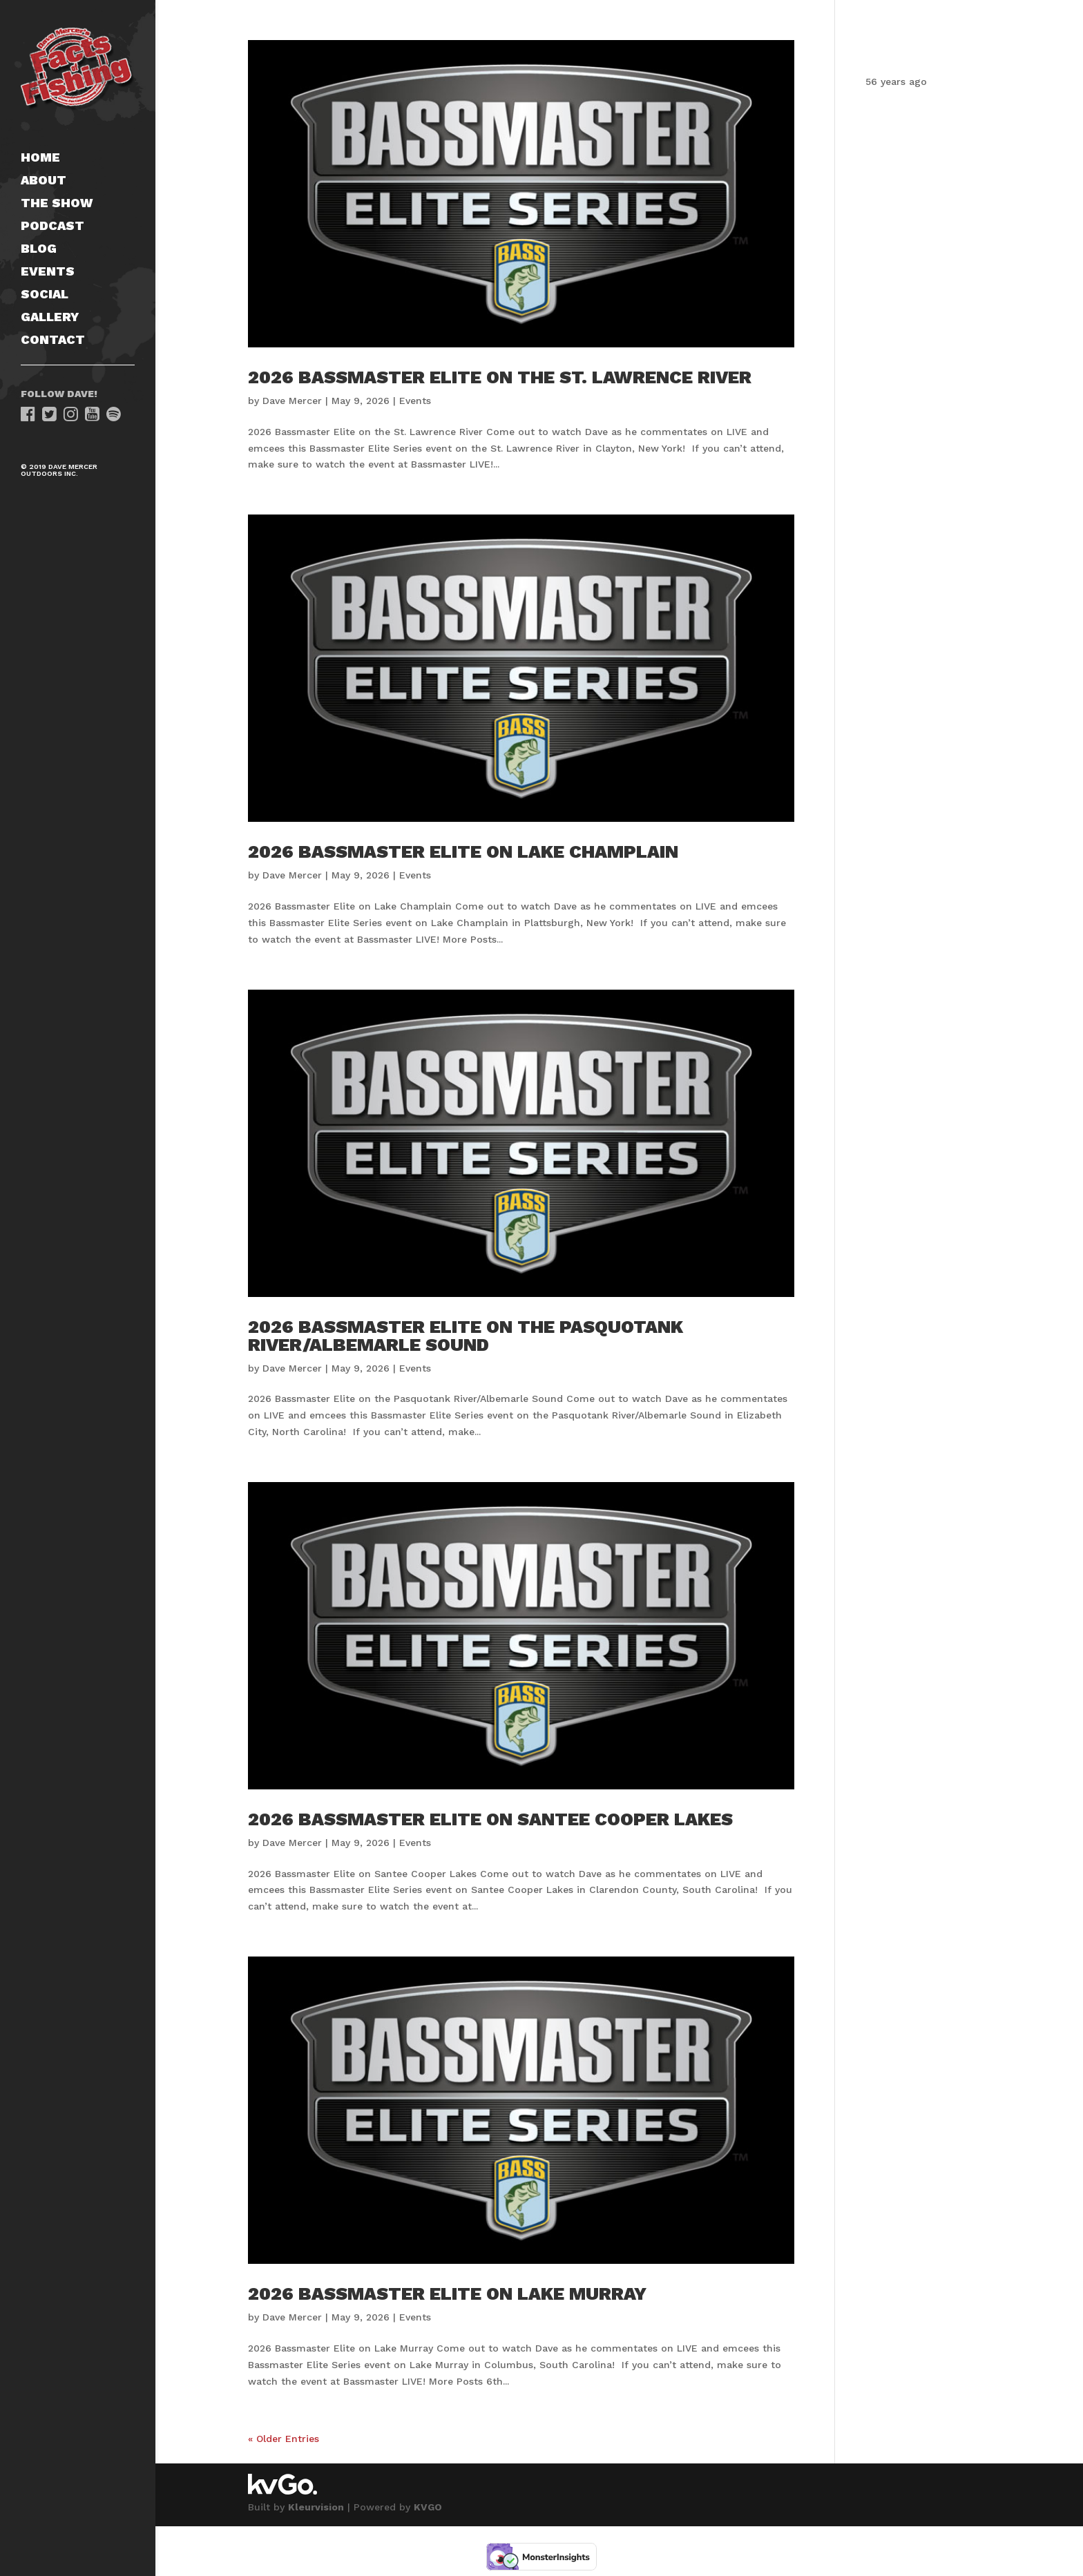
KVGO (428, 2506)
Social (44, 295)
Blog (39, 250)
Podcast (52, 227)
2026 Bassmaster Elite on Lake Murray (447, 2293)
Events (48, 272)
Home (40, 158)
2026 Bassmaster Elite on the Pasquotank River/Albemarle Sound (465, 1335)
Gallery (50, 318)
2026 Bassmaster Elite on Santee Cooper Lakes (490, 1819)
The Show (57, 204)
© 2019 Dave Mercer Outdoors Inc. (59, 470)
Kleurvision (316, 2506)
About (43, 181)
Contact (53, 341)
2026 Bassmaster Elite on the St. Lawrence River (499, 377)
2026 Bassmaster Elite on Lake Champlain (463, 851)
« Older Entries (283, 2438)
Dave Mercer (292, 400)
